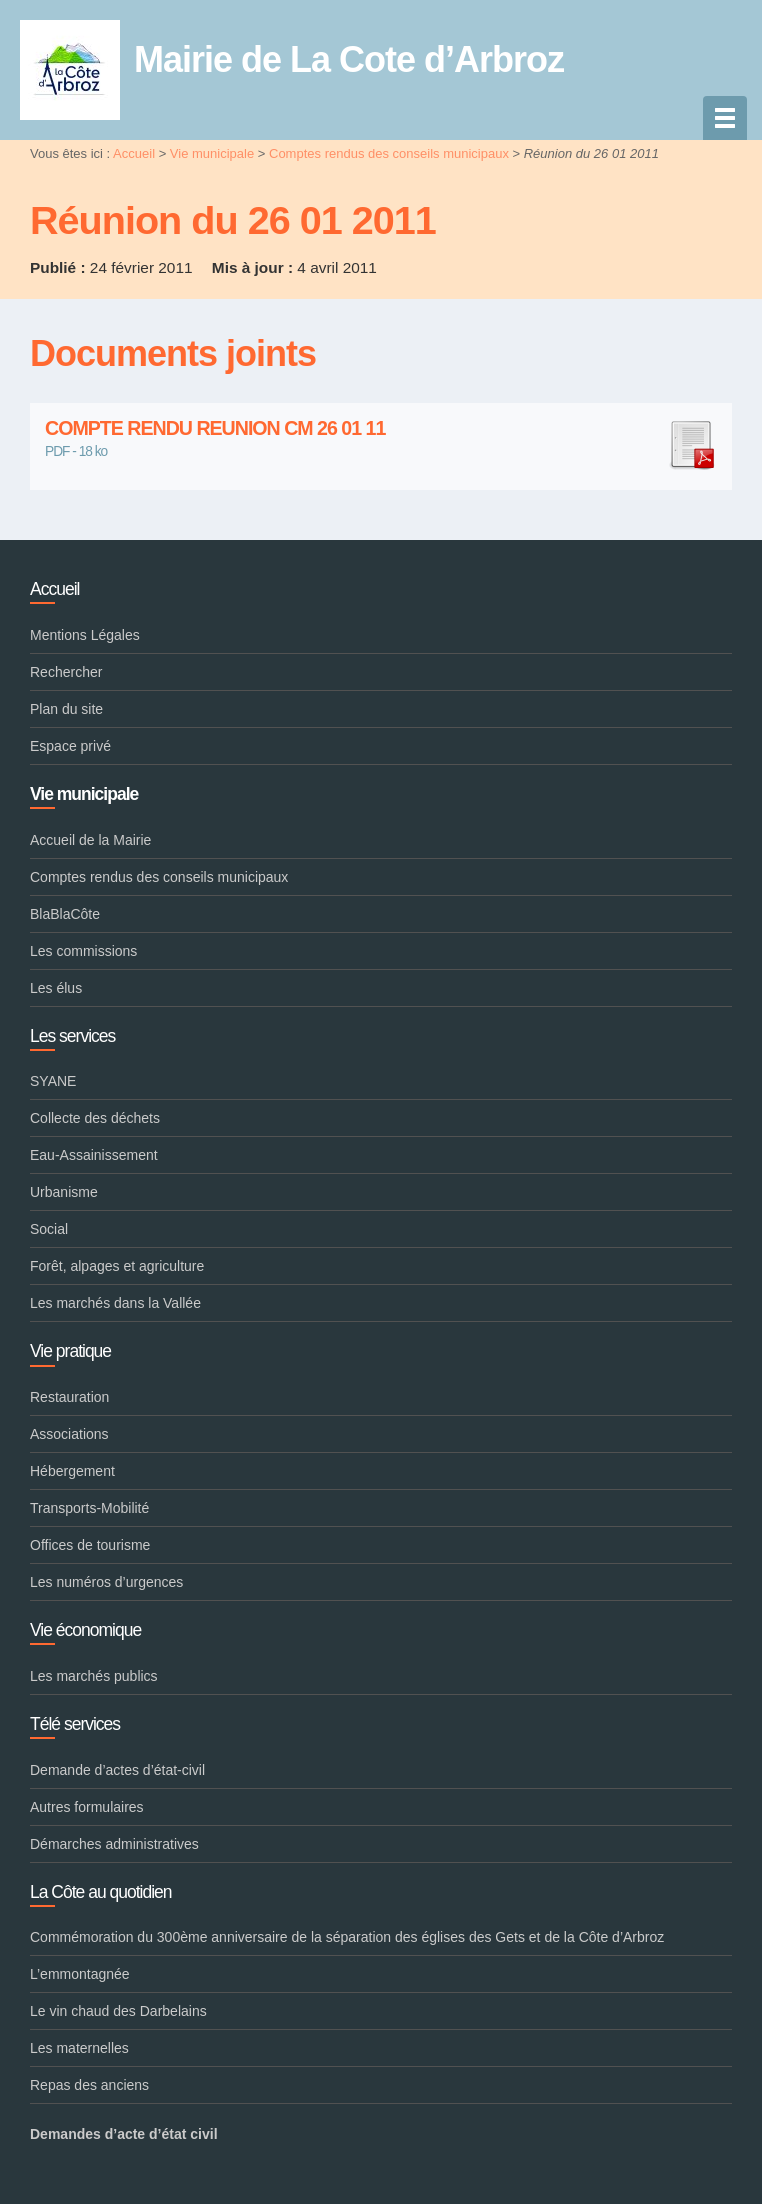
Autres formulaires (87, 1807)
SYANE (53, 1081)
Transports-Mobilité (89, 1508)
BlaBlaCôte (65, 914)
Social (49, 1229)
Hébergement (72, 1471)
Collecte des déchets (95, 1118)
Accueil (134, 153)
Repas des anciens (89, 2085)
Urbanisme (64, 1192)
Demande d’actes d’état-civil (117, 1770)
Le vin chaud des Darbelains (118, 2011)
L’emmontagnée (80, 1974)
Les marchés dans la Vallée (115, 1303)
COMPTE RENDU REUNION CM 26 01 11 (381, 429)
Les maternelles (79, 2048)
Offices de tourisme (90, 1545)
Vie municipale (212, 153)
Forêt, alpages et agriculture (117, 1266)
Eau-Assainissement (94, 1155)
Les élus (56, 988)
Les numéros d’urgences (106, 1582)
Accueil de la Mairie (90, 840)
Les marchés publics (94, 1676)
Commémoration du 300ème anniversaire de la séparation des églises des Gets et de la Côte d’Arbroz (347, 1937)
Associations (69, 1434)
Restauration (69, 1397)
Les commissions (83, 951)
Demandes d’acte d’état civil (124, 2134)
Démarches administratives (114, 1844)
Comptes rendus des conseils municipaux (389, 153)
